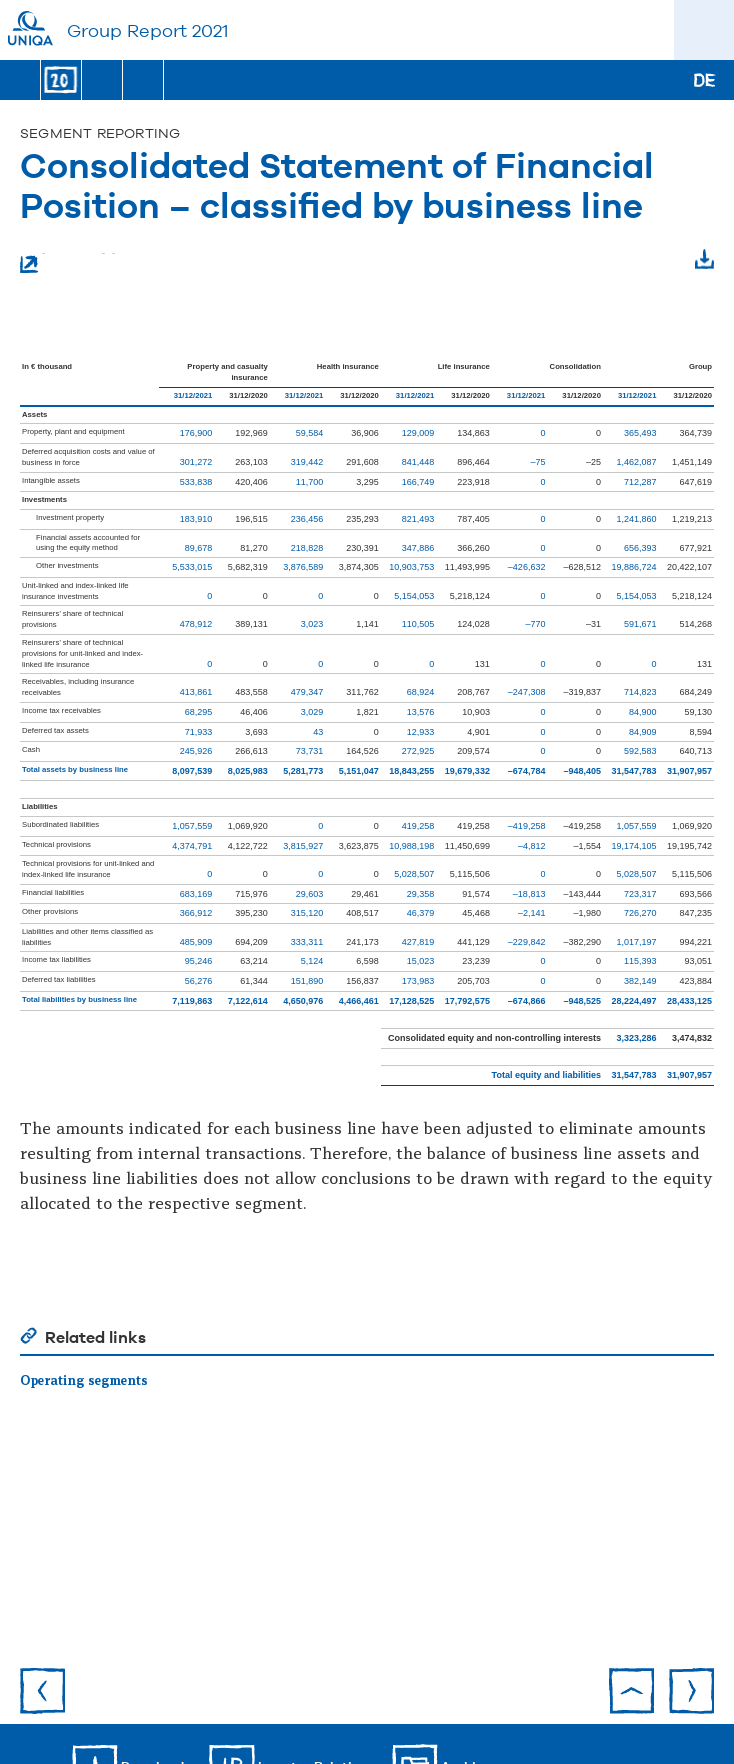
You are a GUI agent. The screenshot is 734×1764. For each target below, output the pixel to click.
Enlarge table (72, 261)
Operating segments (84, 1381)
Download (664, 314)
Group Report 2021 (147, 30)
